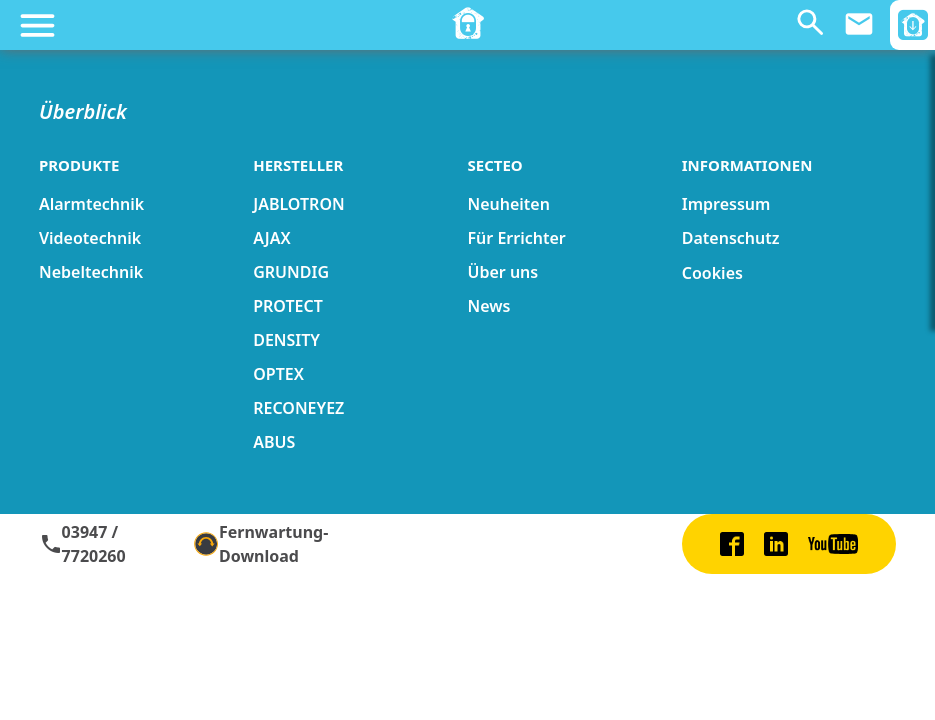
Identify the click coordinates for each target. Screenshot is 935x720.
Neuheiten (508, 204)
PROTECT (288, 306)
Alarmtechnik (91, 204)
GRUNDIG (291, 272)
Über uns (502, 272)
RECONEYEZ (298, 408)
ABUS (274, 442)
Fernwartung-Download (261, 544)
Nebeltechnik (91, 272)
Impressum (726, 204)
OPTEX (278, 374)
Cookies (712, 273)
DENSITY (286, 340)
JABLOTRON (298, 204)
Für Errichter (516, 238)
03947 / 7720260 (82, 544)
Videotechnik (90, 238)
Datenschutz (731, 238)
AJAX (271, 238)
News (488, 306)
